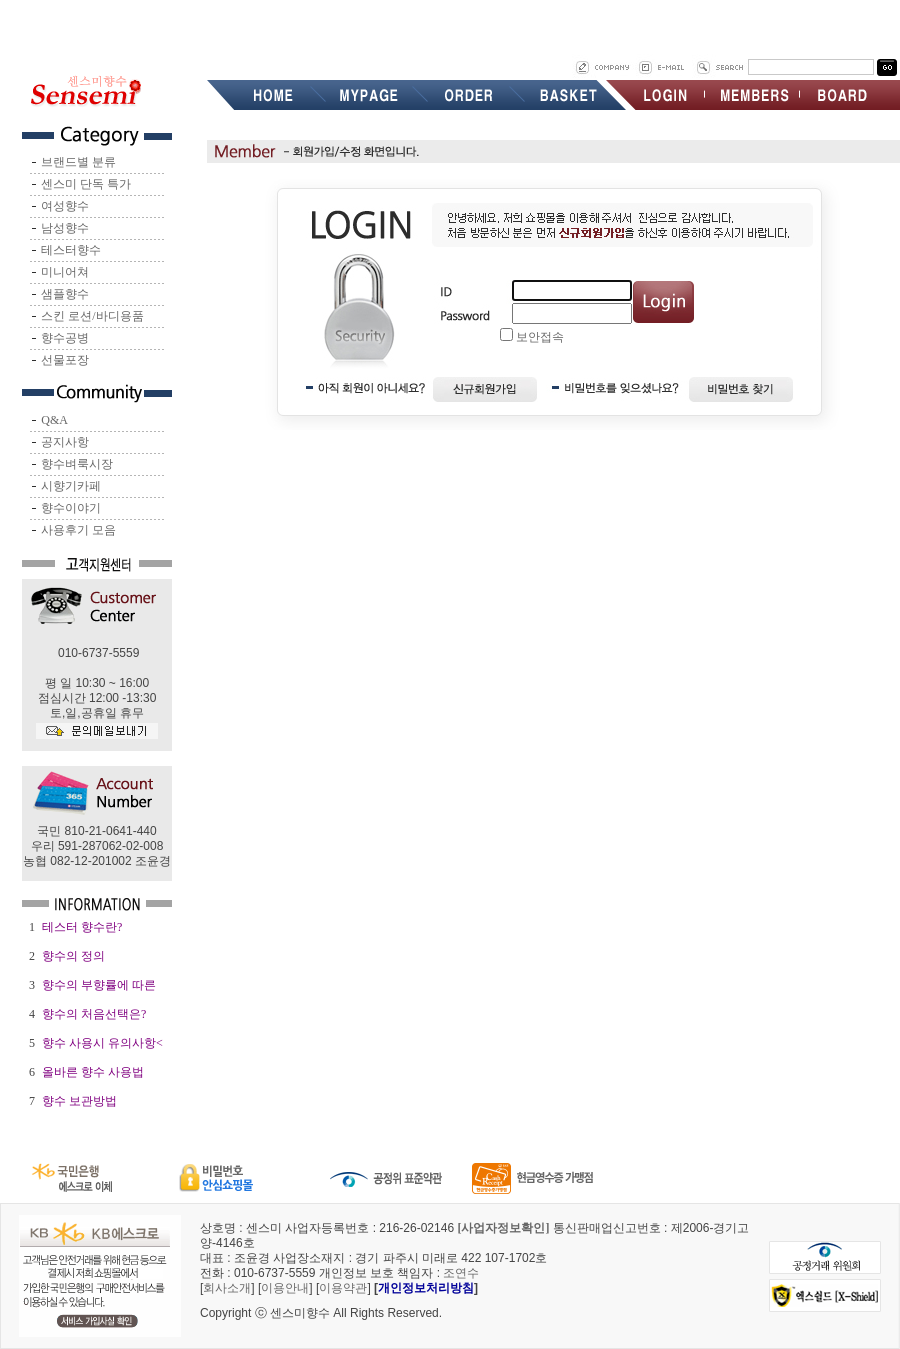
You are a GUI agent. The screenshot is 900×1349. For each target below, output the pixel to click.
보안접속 (540, 337)
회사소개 (227, 1288)
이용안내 (285, 1288)
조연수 (461, 1273)
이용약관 (343, 1288)
